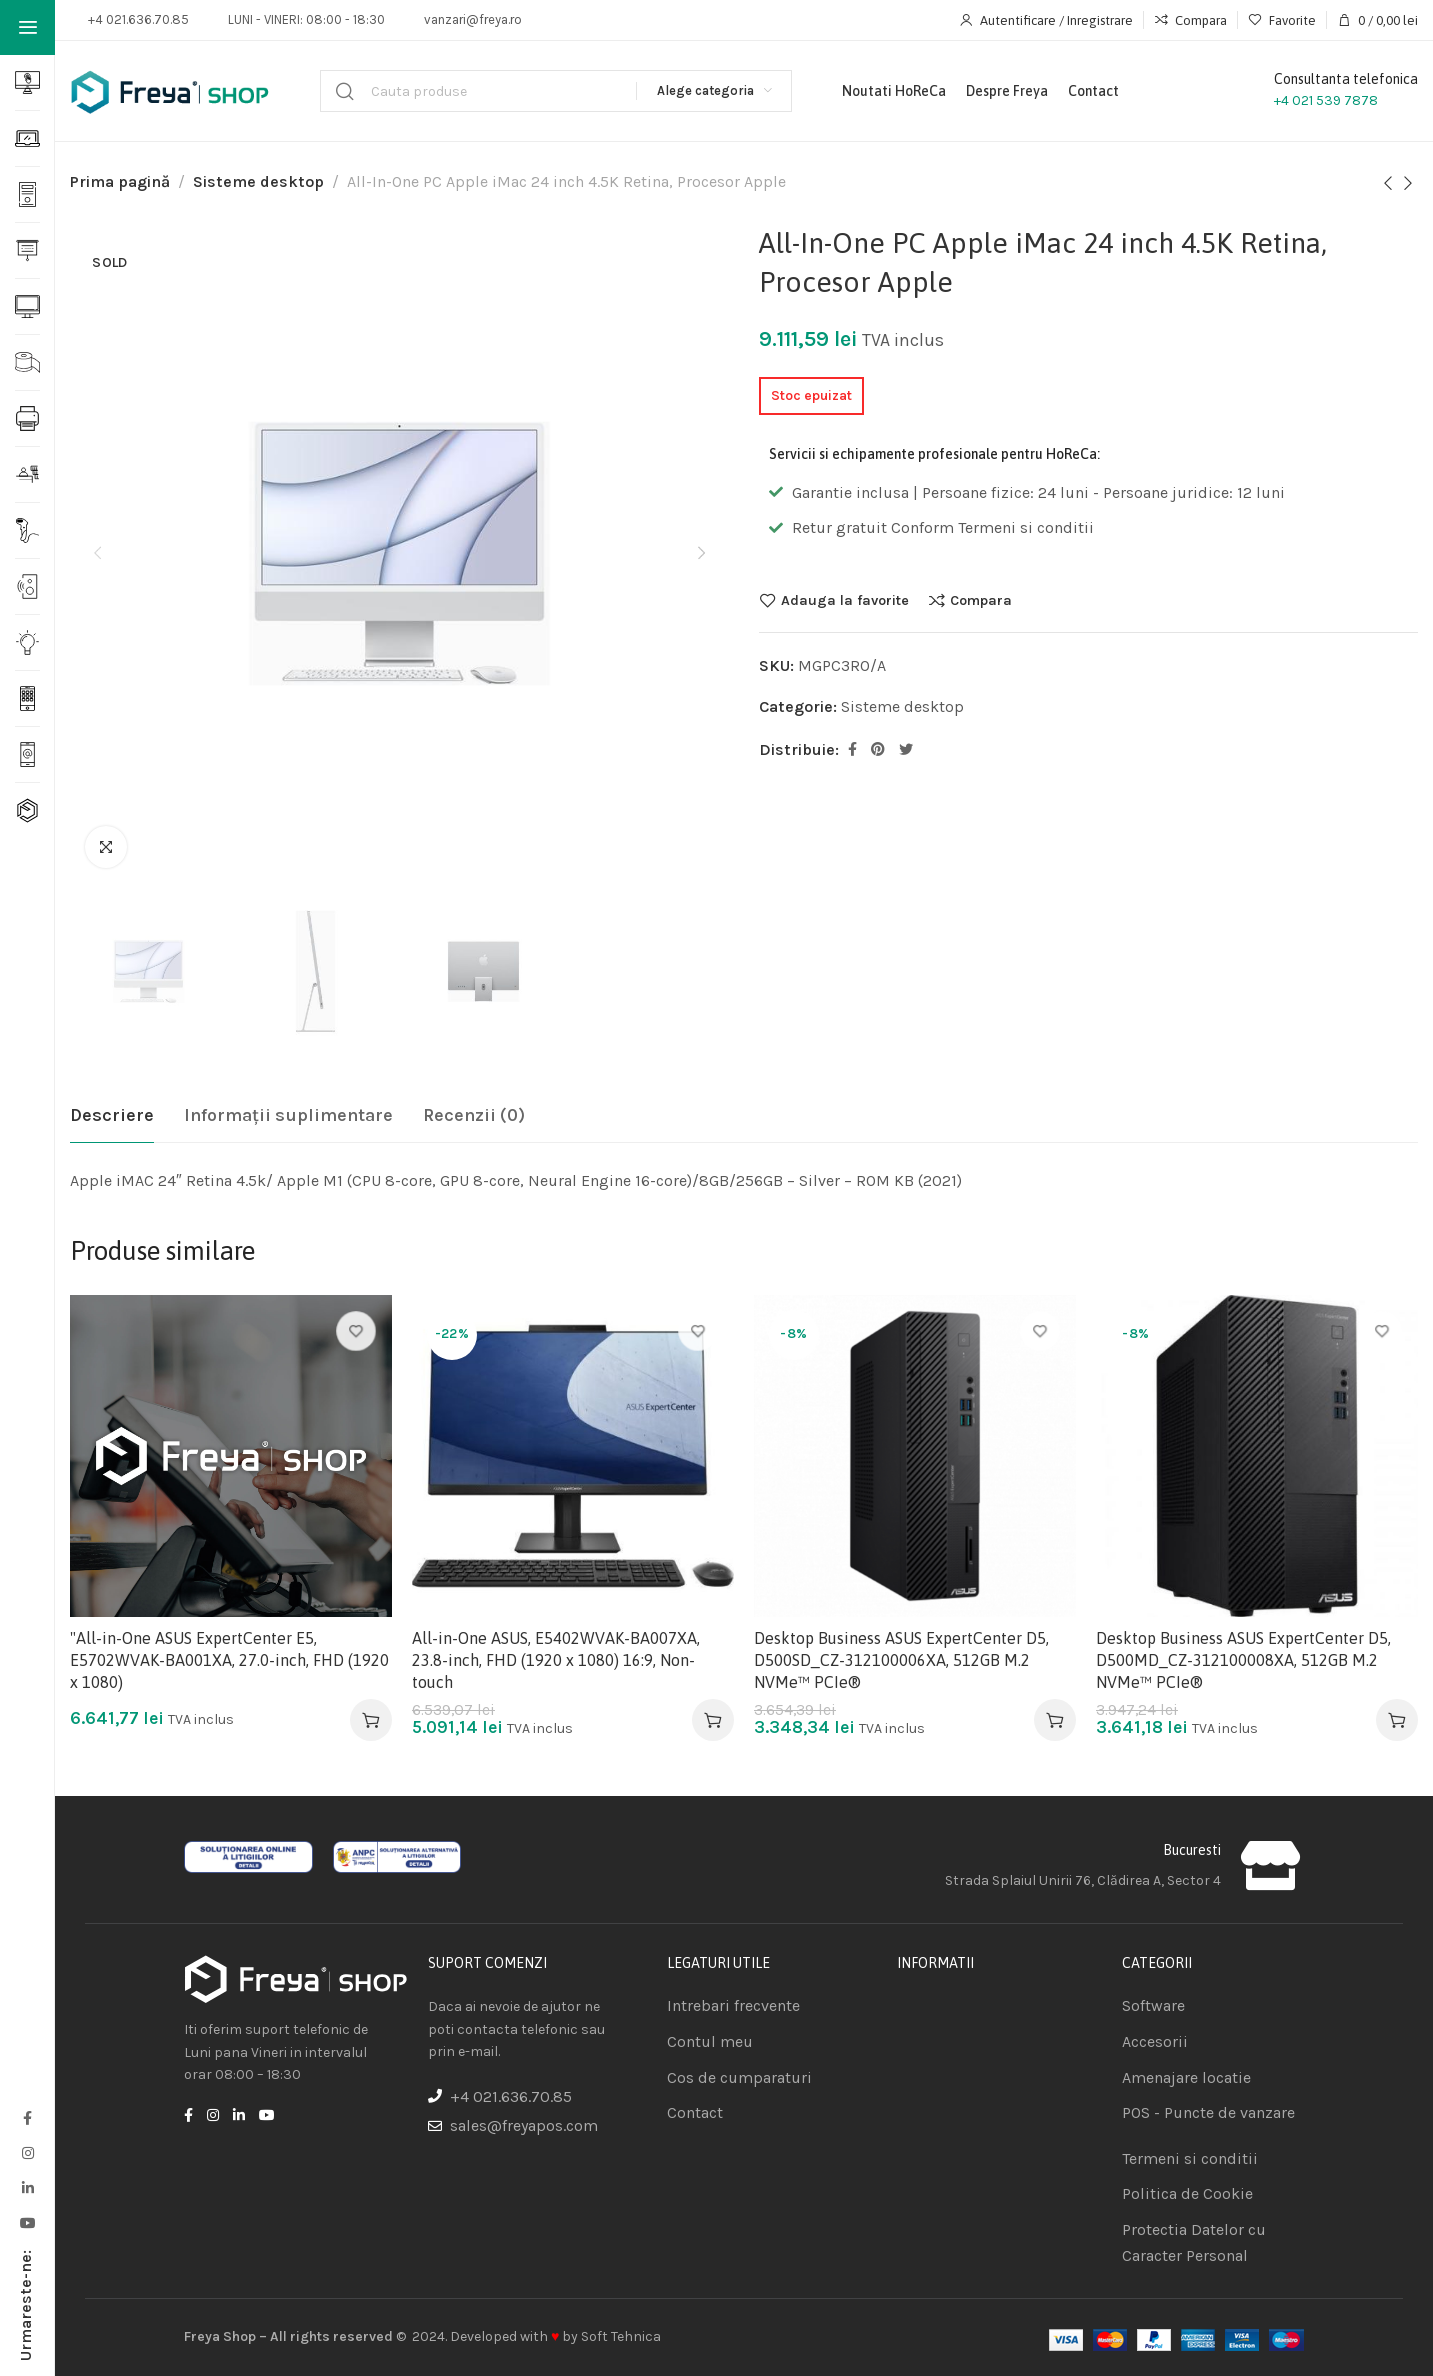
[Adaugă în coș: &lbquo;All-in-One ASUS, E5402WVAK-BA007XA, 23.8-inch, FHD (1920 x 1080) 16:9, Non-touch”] (713, 1720)
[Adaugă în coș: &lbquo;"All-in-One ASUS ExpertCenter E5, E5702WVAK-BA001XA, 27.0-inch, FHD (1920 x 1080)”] (371, 1720)
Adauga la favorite (845, 600)
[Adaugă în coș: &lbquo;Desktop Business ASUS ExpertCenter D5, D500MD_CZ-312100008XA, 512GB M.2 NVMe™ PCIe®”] (1397, 1720)
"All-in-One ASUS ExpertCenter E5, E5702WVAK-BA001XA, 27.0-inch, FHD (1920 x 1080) (229, 1660)
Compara (981, 600)
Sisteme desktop (258, 181)
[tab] (112, 1116)
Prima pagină (120, 181)
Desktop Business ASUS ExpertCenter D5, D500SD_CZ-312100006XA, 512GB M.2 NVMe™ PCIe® (901, 1660)
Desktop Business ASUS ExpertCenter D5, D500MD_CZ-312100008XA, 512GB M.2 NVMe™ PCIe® (1243, 1660)
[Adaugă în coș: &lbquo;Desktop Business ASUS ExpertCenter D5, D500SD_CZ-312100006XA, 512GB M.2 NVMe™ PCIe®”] (1055, 1720)
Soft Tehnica (621, 2336)
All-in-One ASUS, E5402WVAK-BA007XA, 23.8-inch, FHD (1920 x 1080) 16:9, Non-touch (556, 1660)
